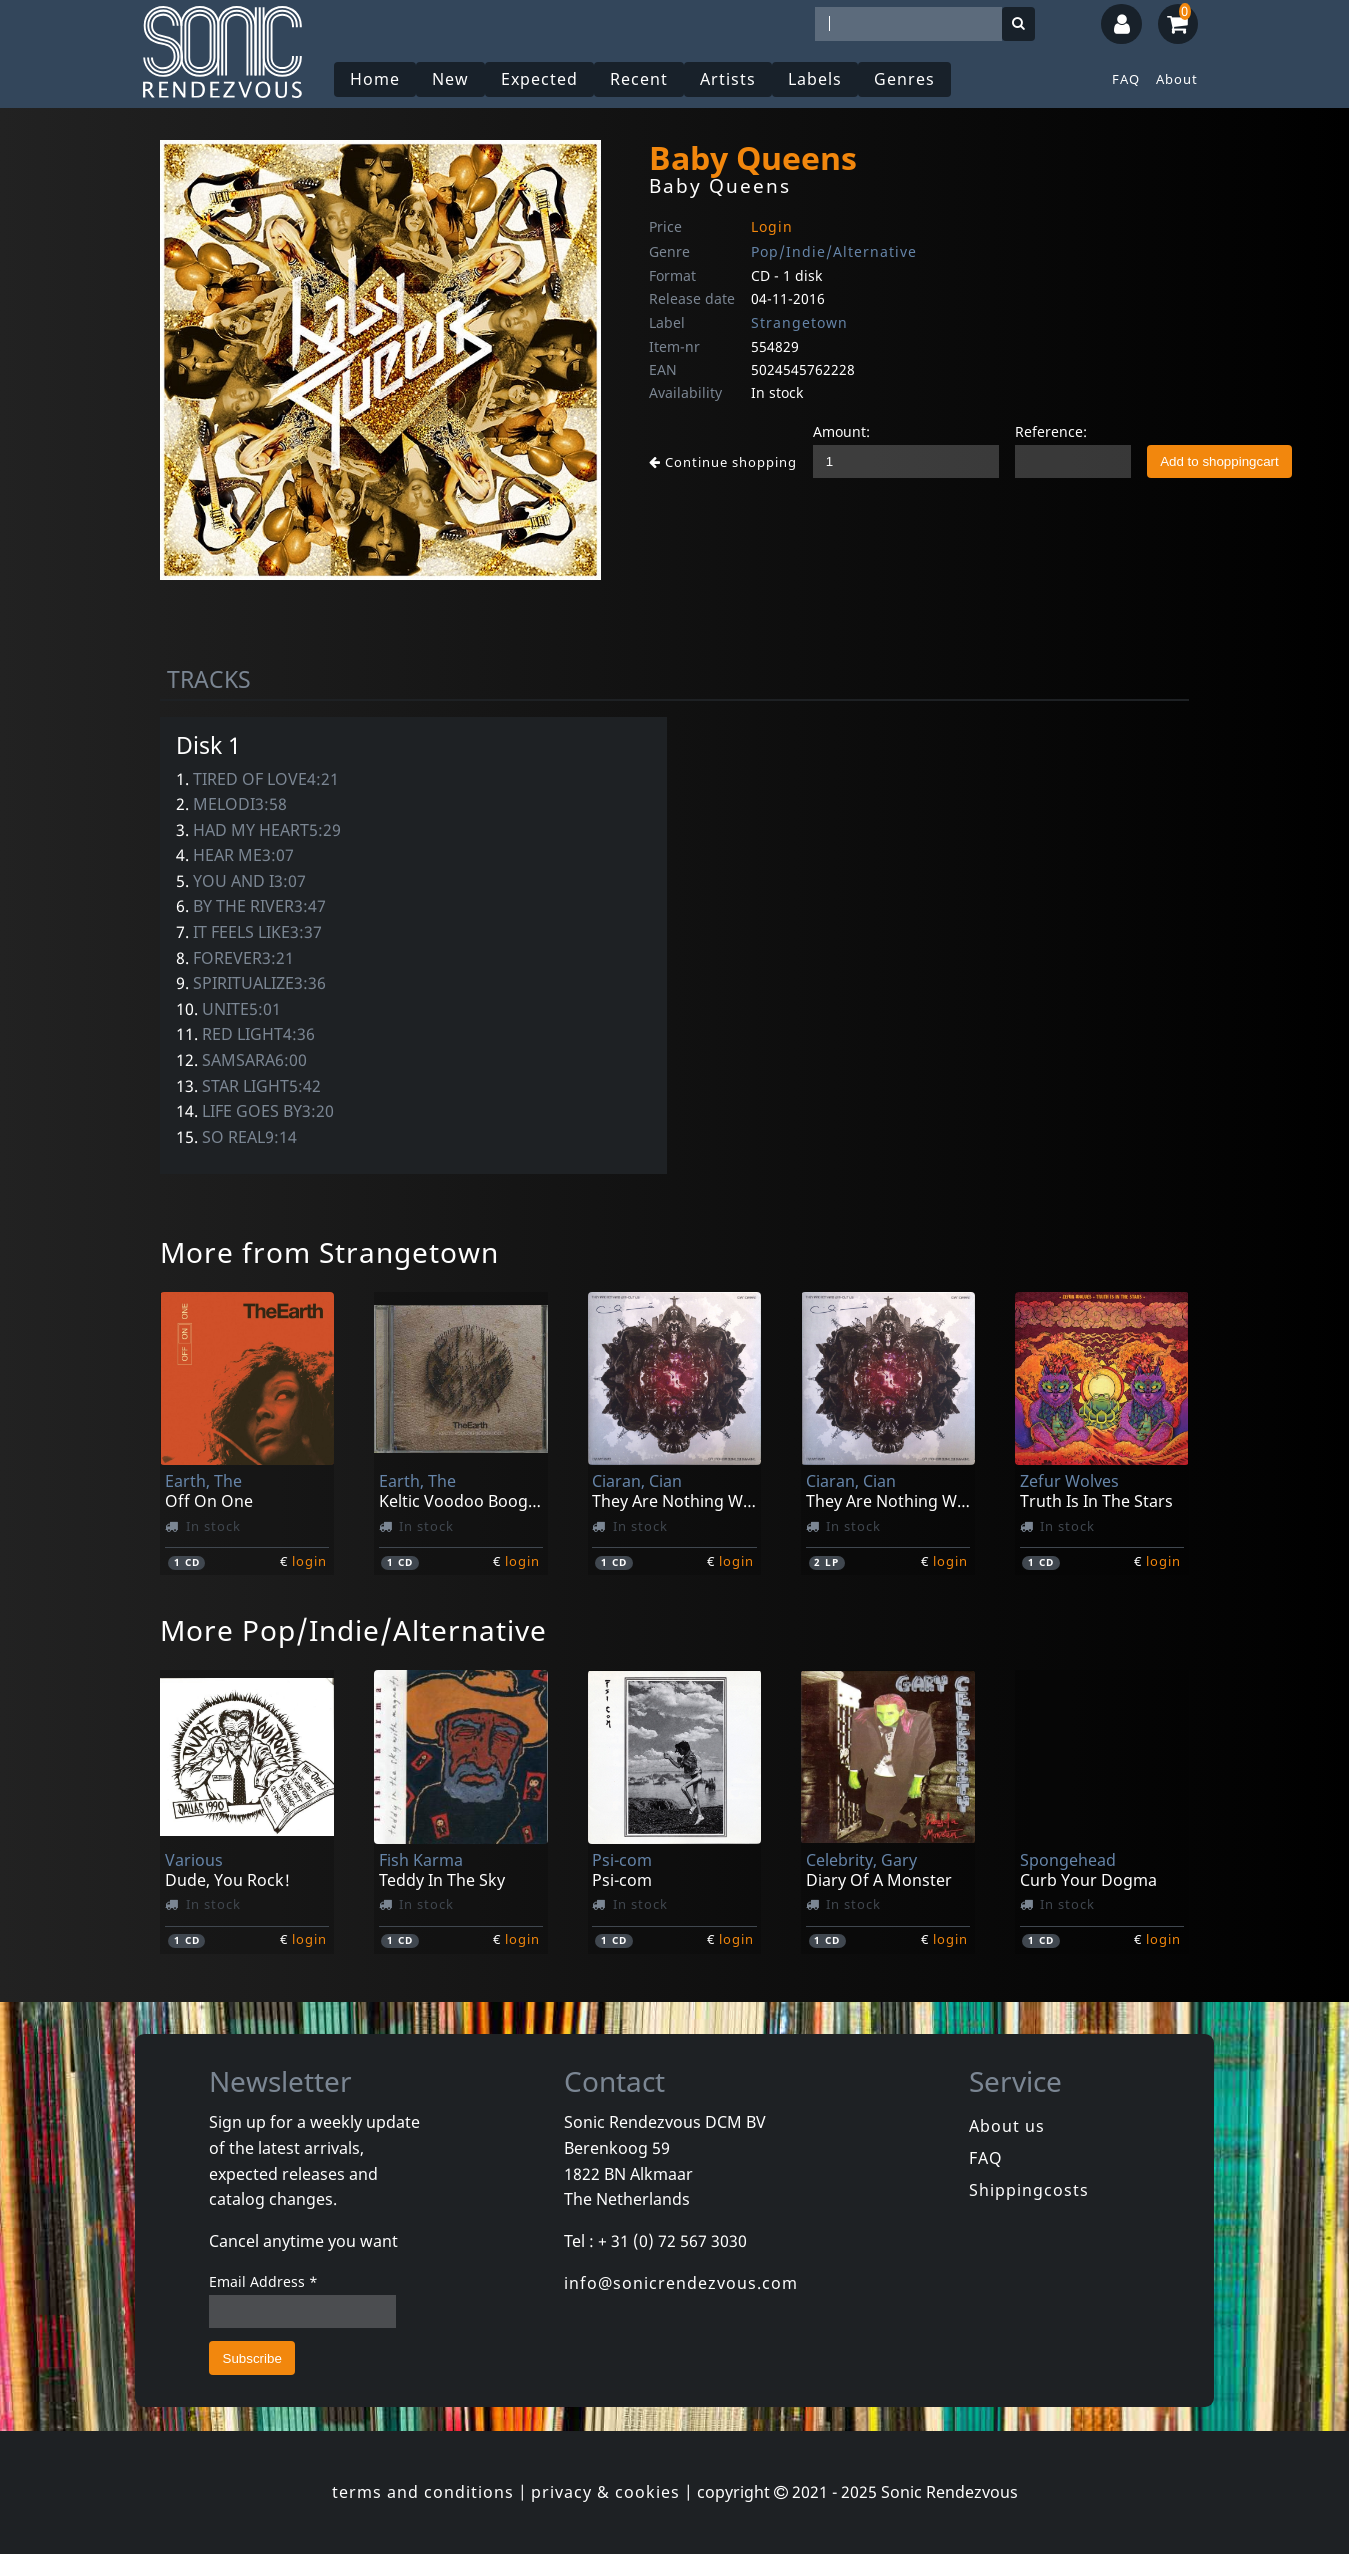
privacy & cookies (605, 2492)
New (450, 79)
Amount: (841, 431)
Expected (539, 79)
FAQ (1126, 79)
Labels (815, 79)
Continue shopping (723, 462)
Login (772, 226)
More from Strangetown (329, 1252)
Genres (904, 79)
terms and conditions (423, 2492)
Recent (639, 79)
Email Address (263, 2281)
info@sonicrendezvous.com (681, 2283)
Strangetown (799, 322)
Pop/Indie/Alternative (834, 251)
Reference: (1051, 431)
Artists (728, 79)
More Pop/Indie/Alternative (353, 1630)
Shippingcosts (1029, 2190)
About (1177, 79)
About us (1007, 2126)
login (309, 1561)
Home (375, 79)
